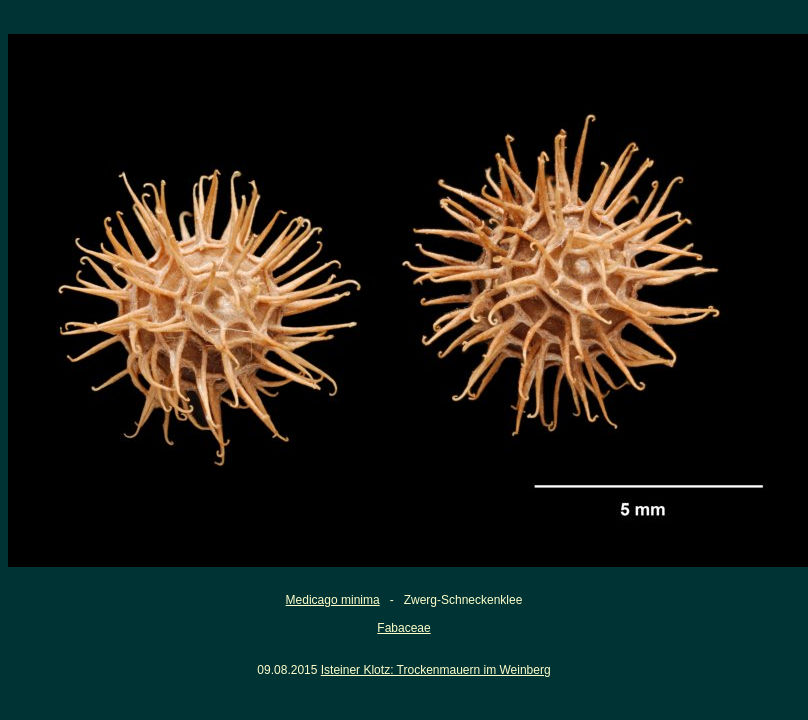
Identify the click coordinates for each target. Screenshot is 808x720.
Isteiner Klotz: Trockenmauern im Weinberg (436, 670)
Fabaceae (403, 628)
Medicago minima (333, 600)
